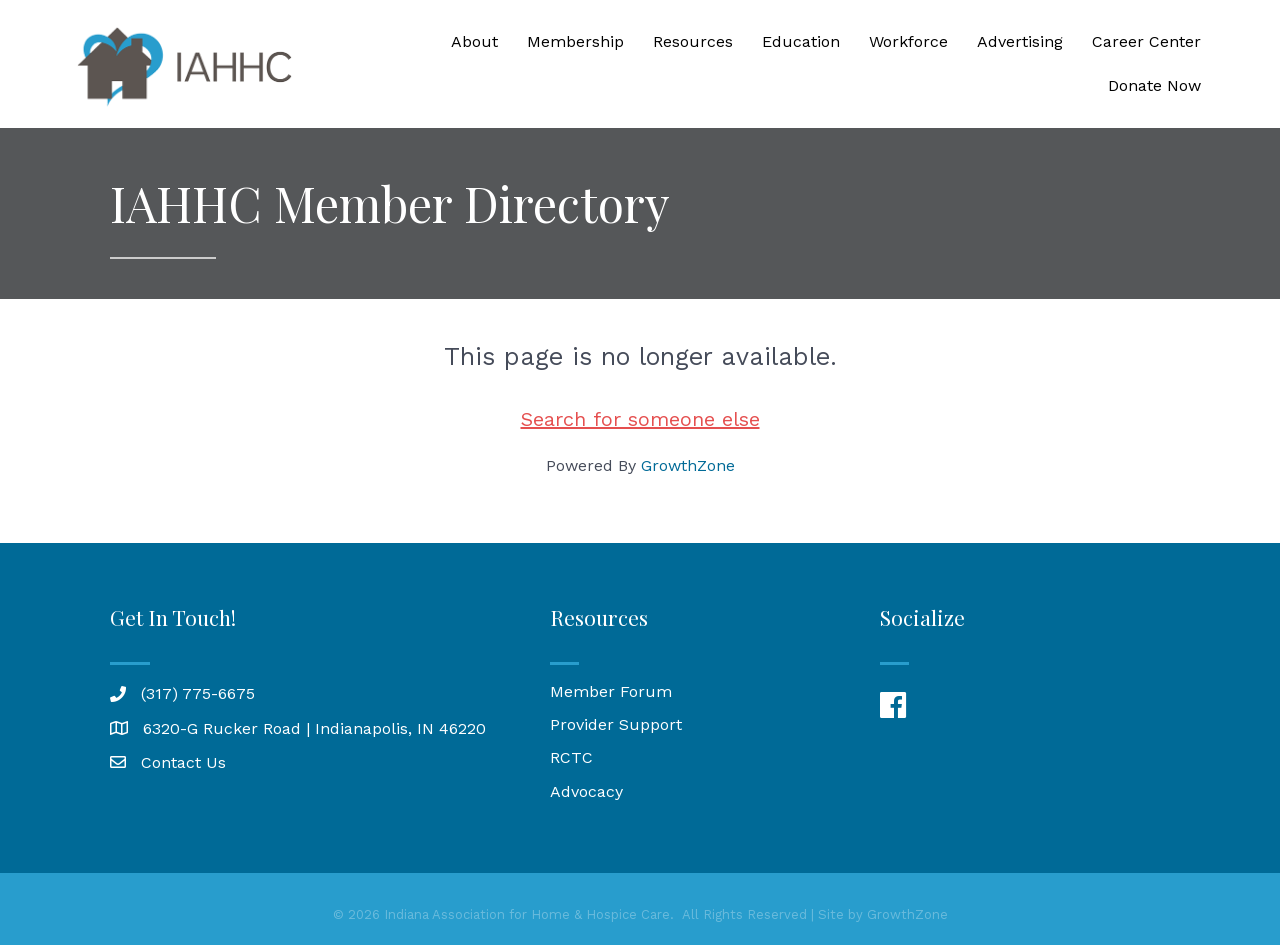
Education (801, 41)
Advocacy (586, 791)
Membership (575, 41)
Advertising (1020, 41)
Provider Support (616, 724)
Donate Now (1154, 85)
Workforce (908, 41)
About (474, 41)
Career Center (1146, 41)
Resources (693, 41)
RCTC (571, 757)
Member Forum (611, 691)
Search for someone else (640, 419)
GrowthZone (688, 465)
